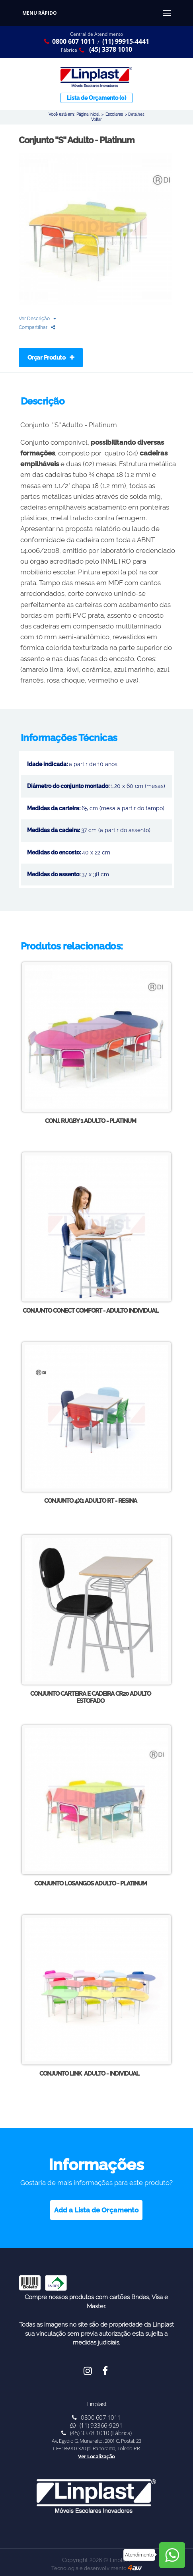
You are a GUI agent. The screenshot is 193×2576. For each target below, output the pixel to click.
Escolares (114, 114)
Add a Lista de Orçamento (96, 2210)
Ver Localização (96, 2456)
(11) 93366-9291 (96, 2425)
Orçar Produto (50, 357)
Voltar (96, 119)
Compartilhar (37, 327)
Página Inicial (87, 114)
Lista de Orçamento (96, 98)
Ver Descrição (37, 318)
